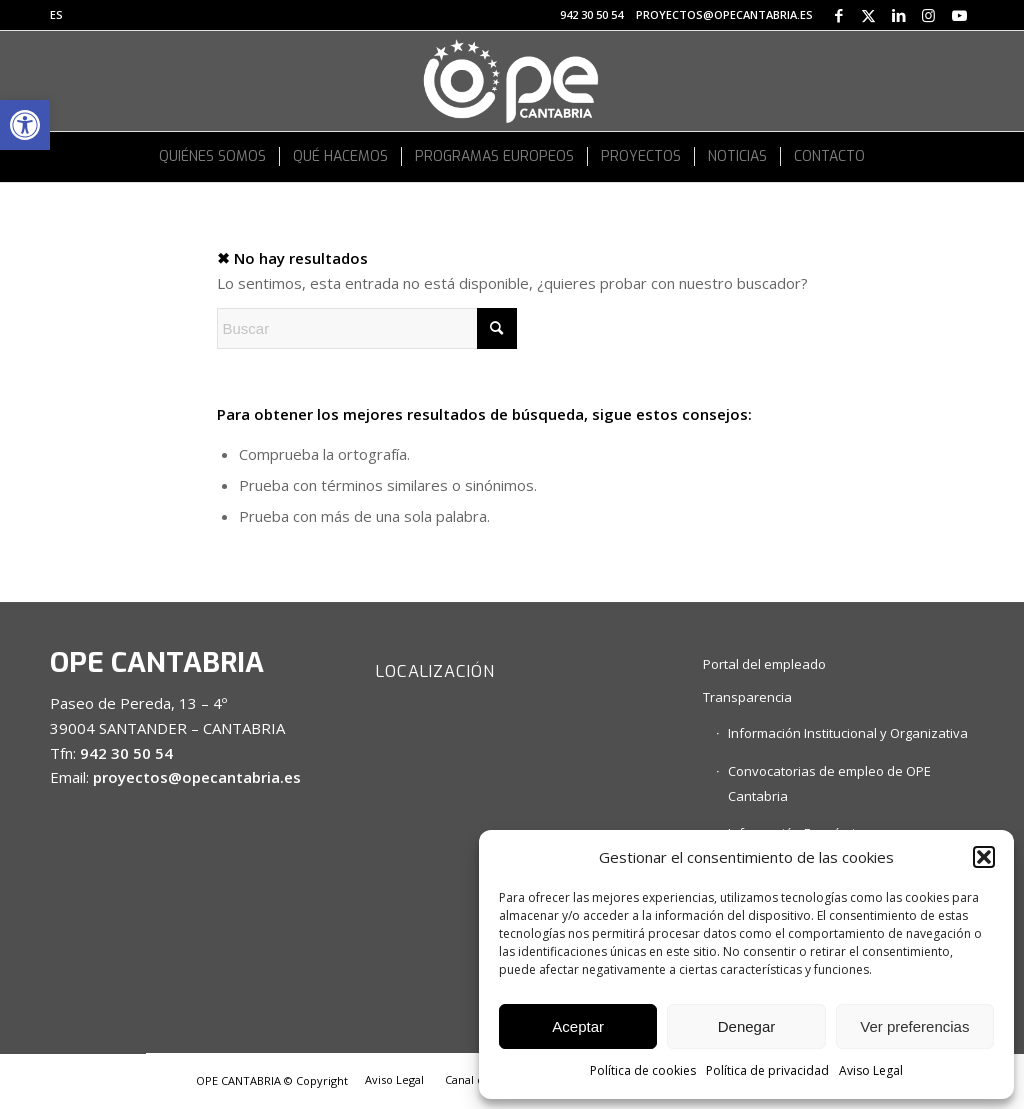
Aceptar (578, 1026)
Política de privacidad (767, 1070)
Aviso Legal (871, 1070)
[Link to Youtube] (959, 15)
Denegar (747, 1026)
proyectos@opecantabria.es (724, 14)
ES (56, 14)
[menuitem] (56, 15)
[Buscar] (367, 328)
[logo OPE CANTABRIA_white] (512, 81)
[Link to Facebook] (838, 15)
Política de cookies (643, 1070)
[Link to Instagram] (928, 15)
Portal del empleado (764, 664)
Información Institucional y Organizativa (848, 733)
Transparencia (747, 697)
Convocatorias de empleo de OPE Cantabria (829, 783)
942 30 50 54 (591, 14)
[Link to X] (868, 15)
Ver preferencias (914, 1026)
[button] (25, 125)
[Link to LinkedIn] (898, 15)
